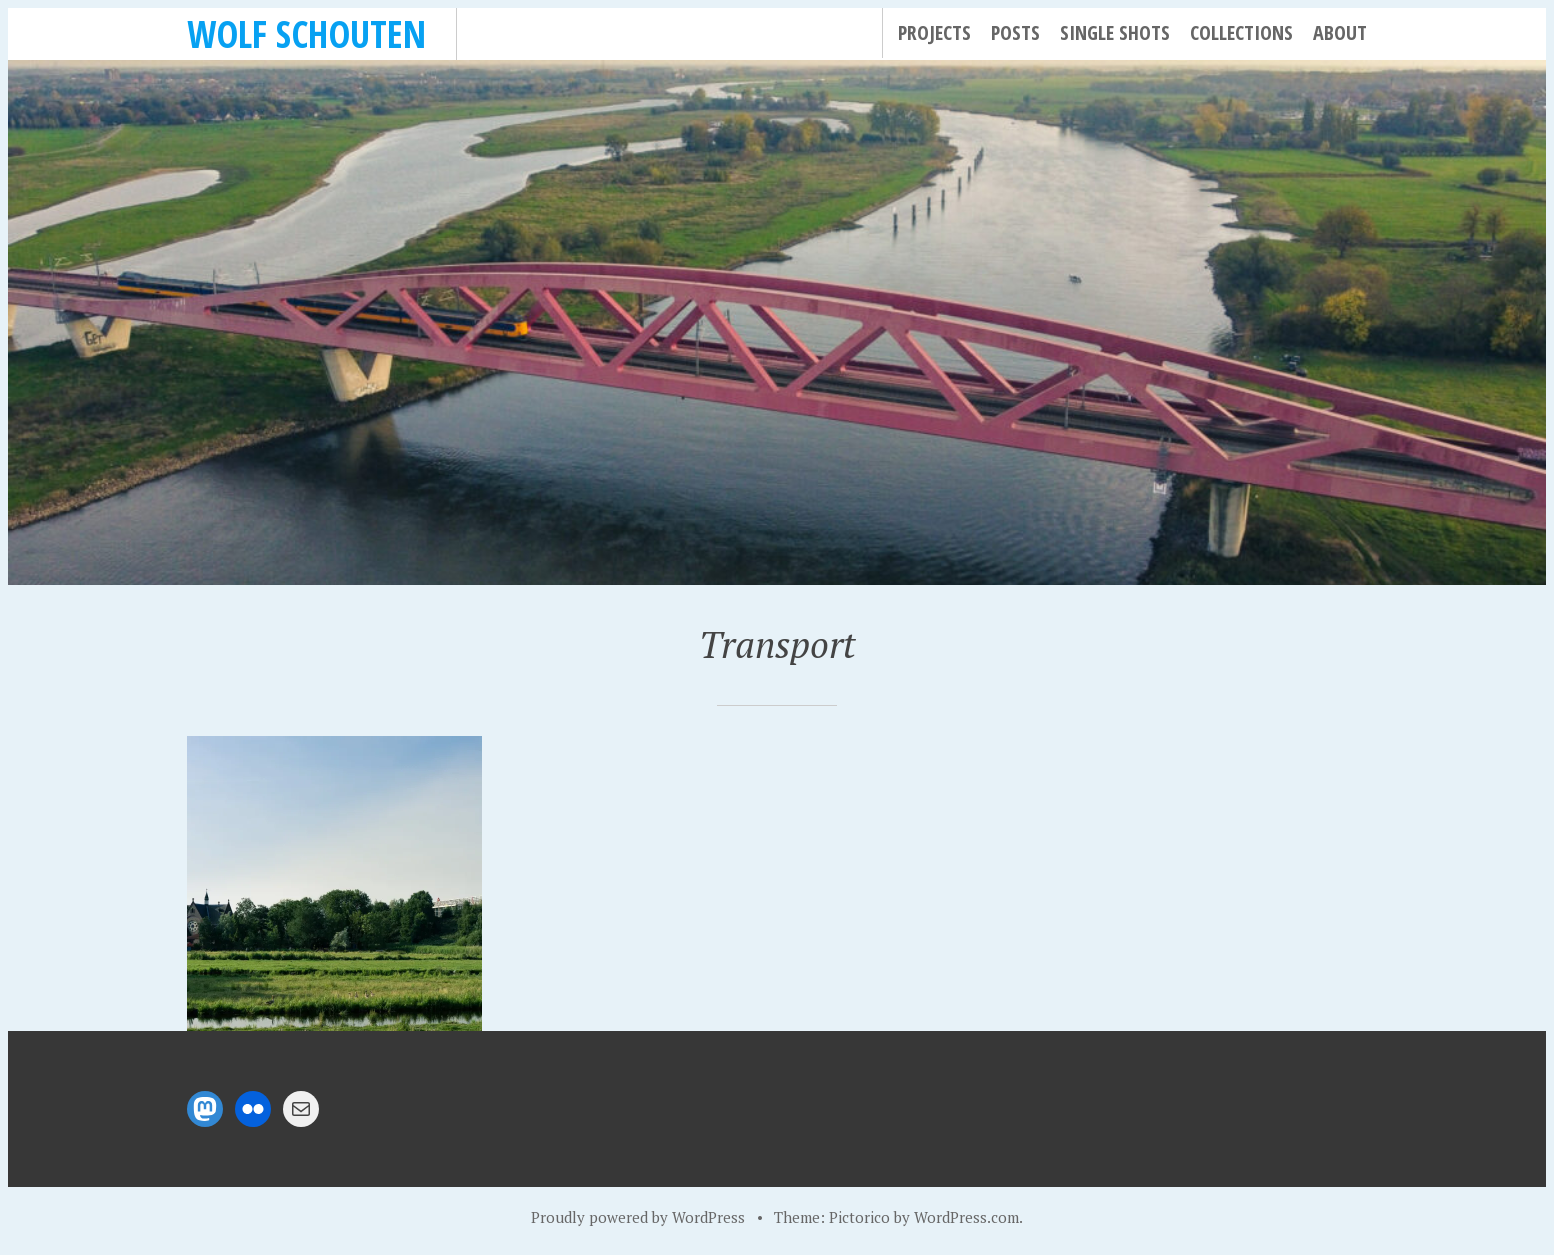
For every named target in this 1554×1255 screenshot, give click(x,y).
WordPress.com (966, 1217)
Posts (1015, 32)
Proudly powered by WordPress (638, 1217)
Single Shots (1115, 32)
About (1340, 32)
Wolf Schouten (306, 33)
